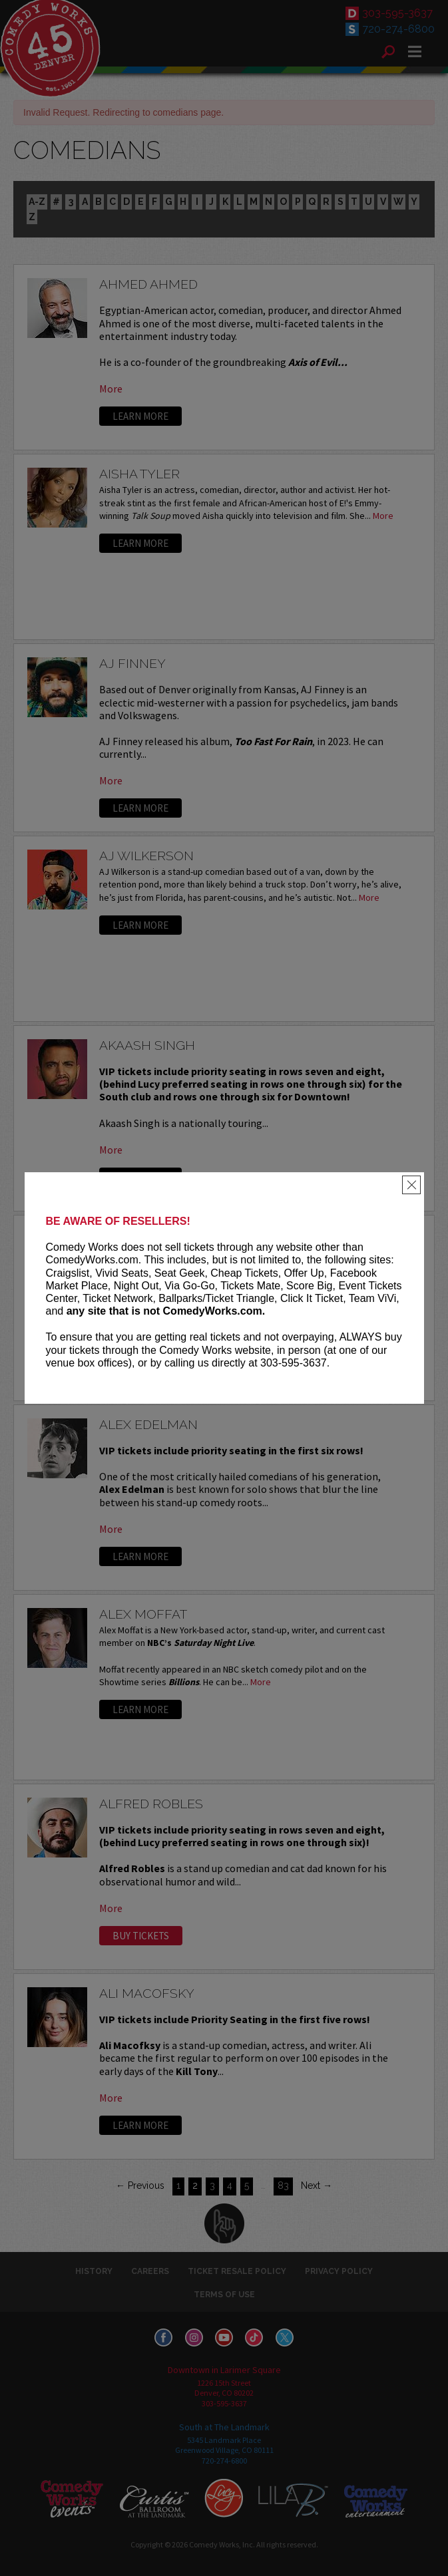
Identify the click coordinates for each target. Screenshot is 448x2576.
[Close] (411, 1185)
